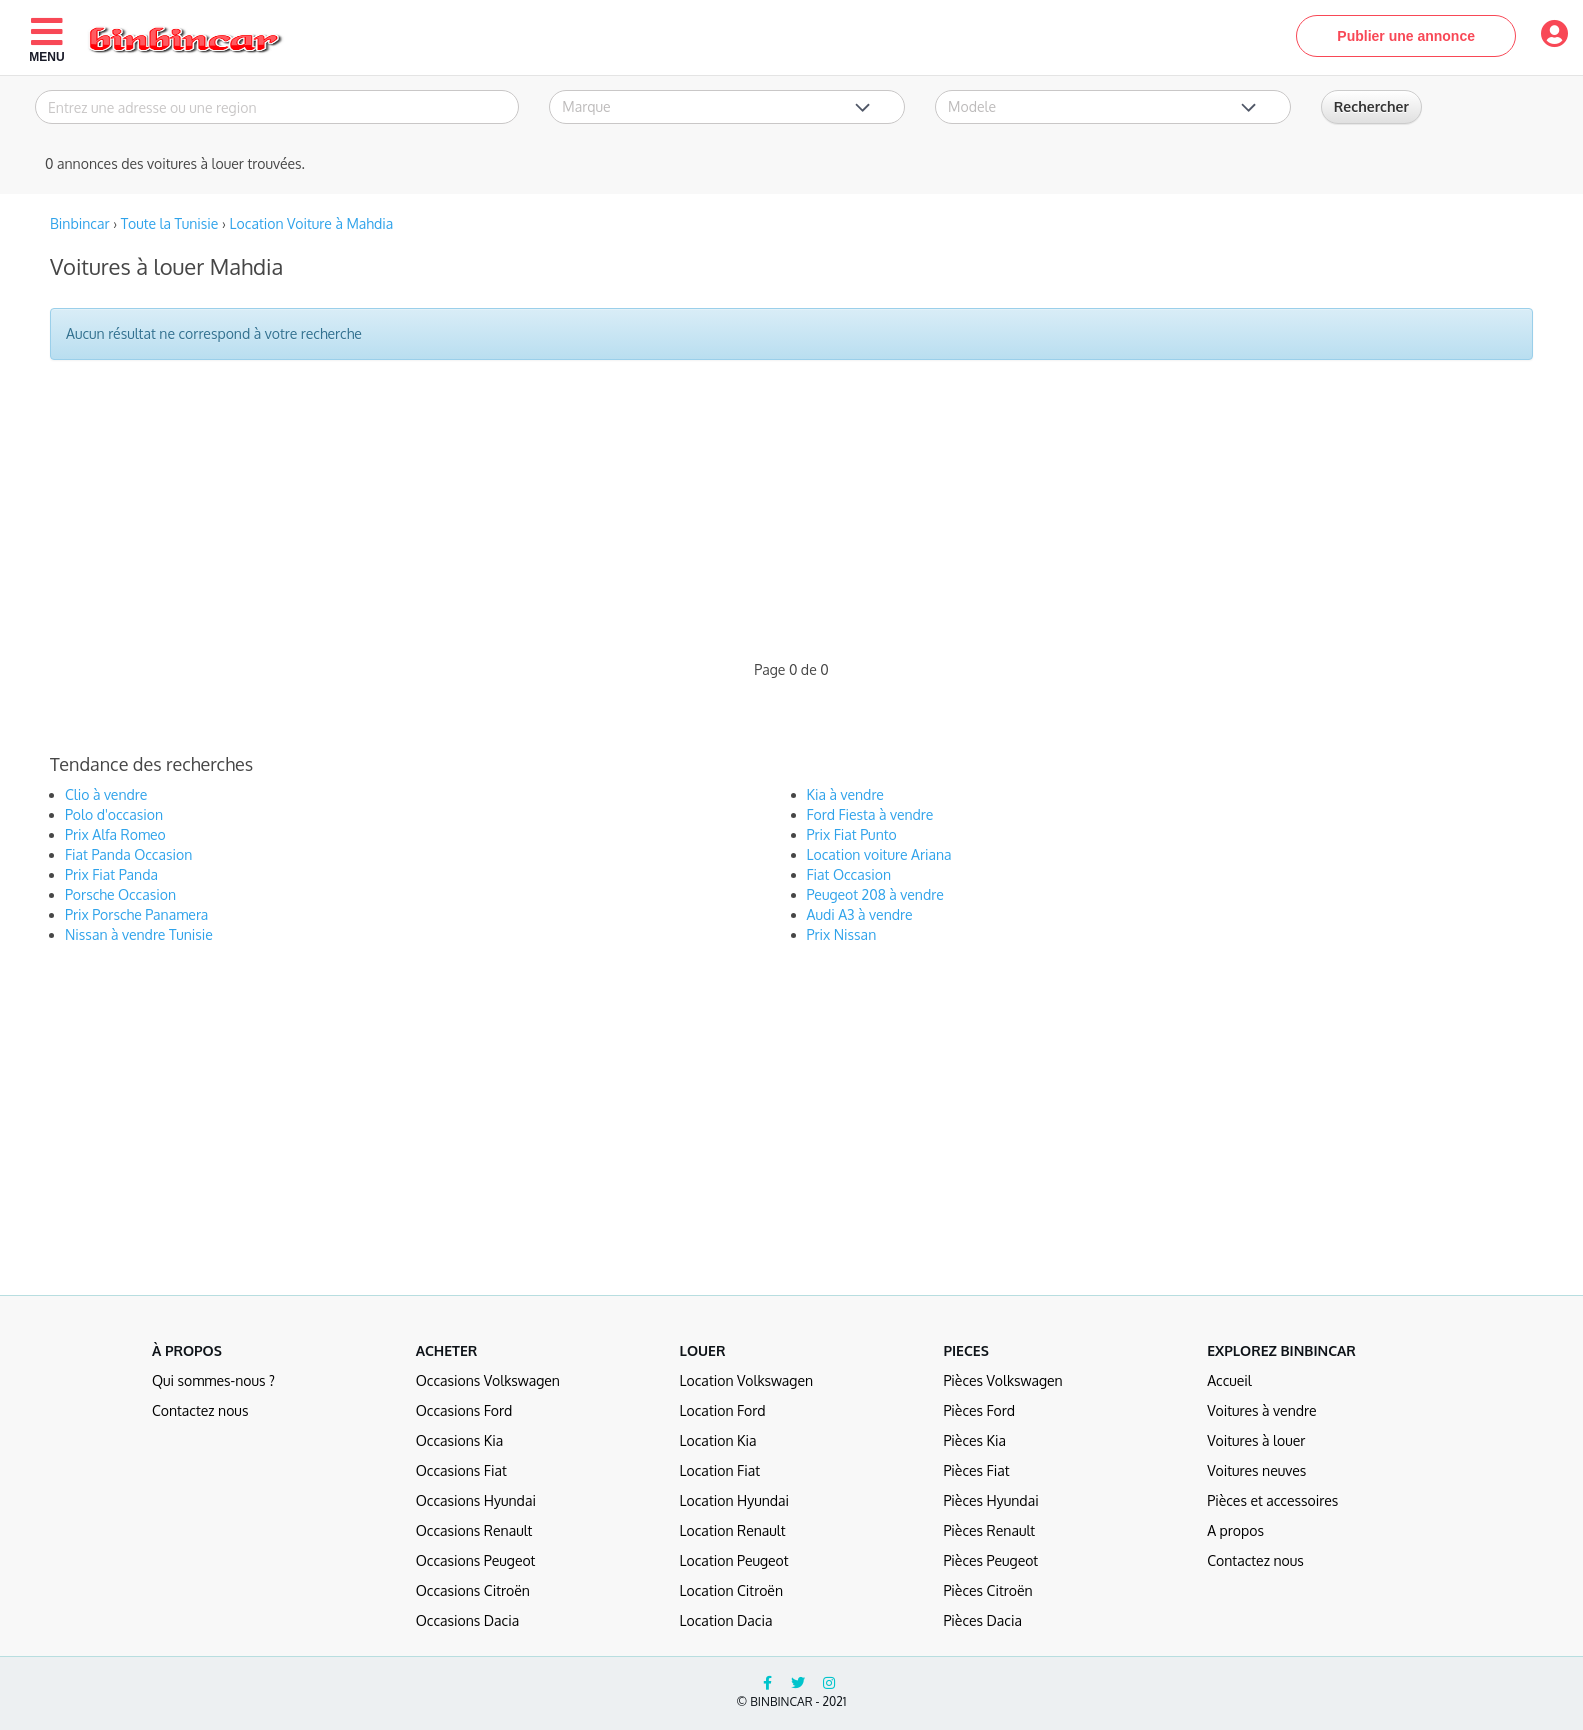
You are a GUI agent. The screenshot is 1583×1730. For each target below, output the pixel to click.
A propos (1235, 1530)
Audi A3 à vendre (860, 914)
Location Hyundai (735, 1500)
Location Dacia (726, 1620)
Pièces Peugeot (990, 1560)
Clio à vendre (106, 794)
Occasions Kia (460, 1440)
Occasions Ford (464, 1410)
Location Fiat (720, 1470)
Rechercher (1371, 106)
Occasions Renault (474, 1530)
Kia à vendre (845, 794)
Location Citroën (731, 1590)
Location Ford (723, 1410)
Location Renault (733, 1530)
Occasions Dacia (467, 1620)
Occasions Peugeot (476, 1560)
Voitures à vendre (1261, 1410)
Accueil (1229, 1380)
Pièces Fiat (976, 1470)
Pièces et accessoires (1272, 1500)
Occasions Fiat (461, 1470)
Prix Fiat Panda (111, 874)
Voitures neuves (1256, 1470)
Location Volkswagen (747, 1380)
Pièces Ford (979, 1410)
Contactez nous (200, 1410)
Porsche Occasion (120, 894)
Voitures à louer (1256, 1440)
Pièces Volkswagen (1002, 1380)
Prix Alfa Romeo (115, 834)
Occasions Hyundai (476, 1500)
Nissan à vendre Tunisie (139, 934)
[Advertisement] (635, 520)
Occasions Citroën (473, 1590)
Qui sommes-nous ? (213, 1380)
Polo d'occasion (114, 814)
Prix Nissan (842, 934)
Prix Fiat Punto (852, 834)
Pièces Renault (989, 1530)
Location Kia (718, 1440)
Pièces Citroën (987, 1590)
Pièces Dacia (982, 1620)
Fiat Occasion (849, 874)
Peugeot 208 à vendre (875, 894)
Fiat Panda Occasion (128, 854)
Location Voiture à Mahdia (312, 223)
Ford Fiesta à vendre (870, 814)
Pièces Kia (974, 1440)
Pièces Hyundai (990, 1500)
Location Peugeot (734, 1560)
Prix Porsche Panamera (136, 914)
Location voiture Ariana (879, 854)
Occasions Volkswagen (488, 1380)
